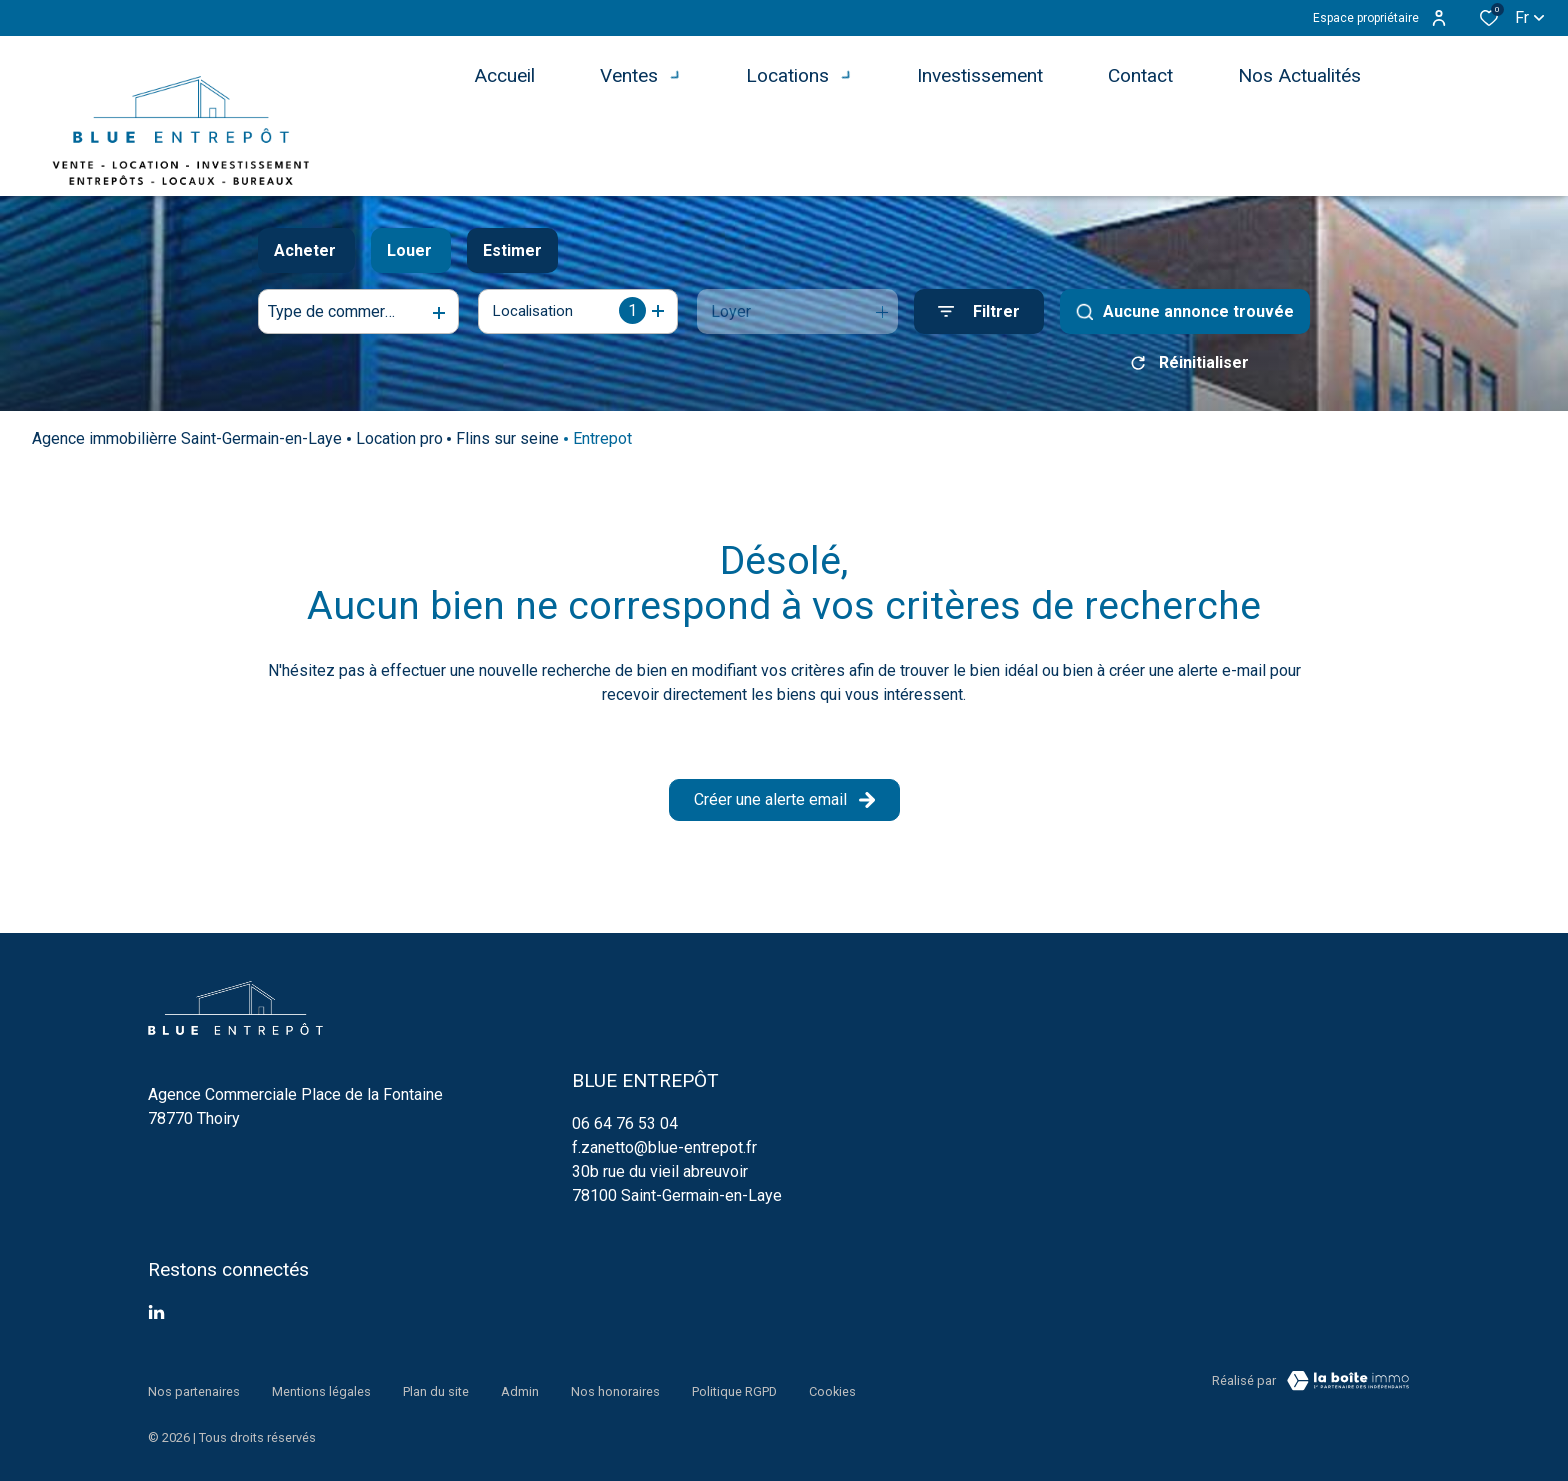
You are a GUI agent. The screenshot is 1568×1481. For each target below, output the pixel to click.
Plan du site (436, 1387)
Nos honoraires (615, 1387)
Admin (520, 1387)
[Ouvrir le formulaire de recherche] (979, 311)
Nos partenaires (194, 1387)
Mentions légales (321, 1387)
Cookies (832, 1387)
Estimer (512, 250)
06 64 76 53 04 (625, 1130)
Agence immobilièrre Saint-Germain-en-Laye (187, 445)
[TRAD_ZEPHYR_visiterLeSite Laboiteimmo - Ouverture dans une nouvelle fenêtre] (1348, 1387)
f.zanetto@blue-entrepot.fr (664, 1154)
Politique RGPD (734, 1387)
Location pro (399, 445)
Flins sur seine (507, 445)
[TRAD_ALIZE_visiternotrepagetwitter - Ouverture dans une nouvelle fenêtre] (156, 1319)
